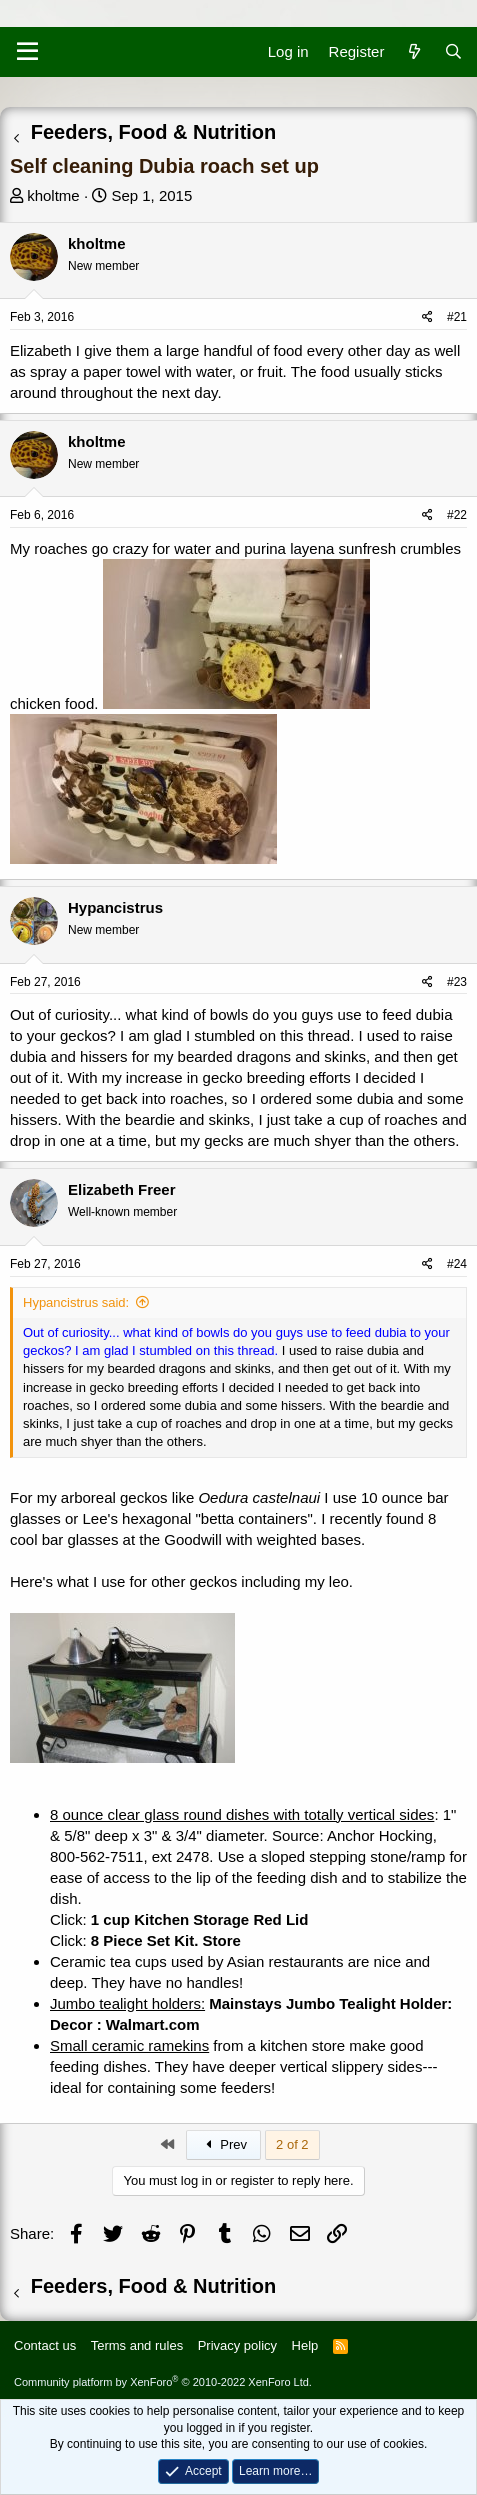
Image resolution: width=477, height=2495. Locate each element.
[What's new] (413, 51)
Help (305, 2345)
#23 (457, 982)
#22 (457, 515)
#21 (457, 317)
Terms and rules (137, 2345)
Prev (223, 2144)
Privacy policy (237, 2345)
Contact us (45, 2345)
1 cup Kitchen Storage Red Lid (200, 1919)
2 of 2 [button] (292, 2144)
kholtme (53, 195)
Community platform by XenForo (163, 2382)
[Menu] (27, 52)
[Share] (427, 317)
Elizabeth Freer (122, 1189)
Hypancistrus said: (76, 1302)
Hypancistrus (115, 907)
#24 (457, 1264)
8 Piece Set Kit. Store (166, 1940)
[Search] (453, 51)
